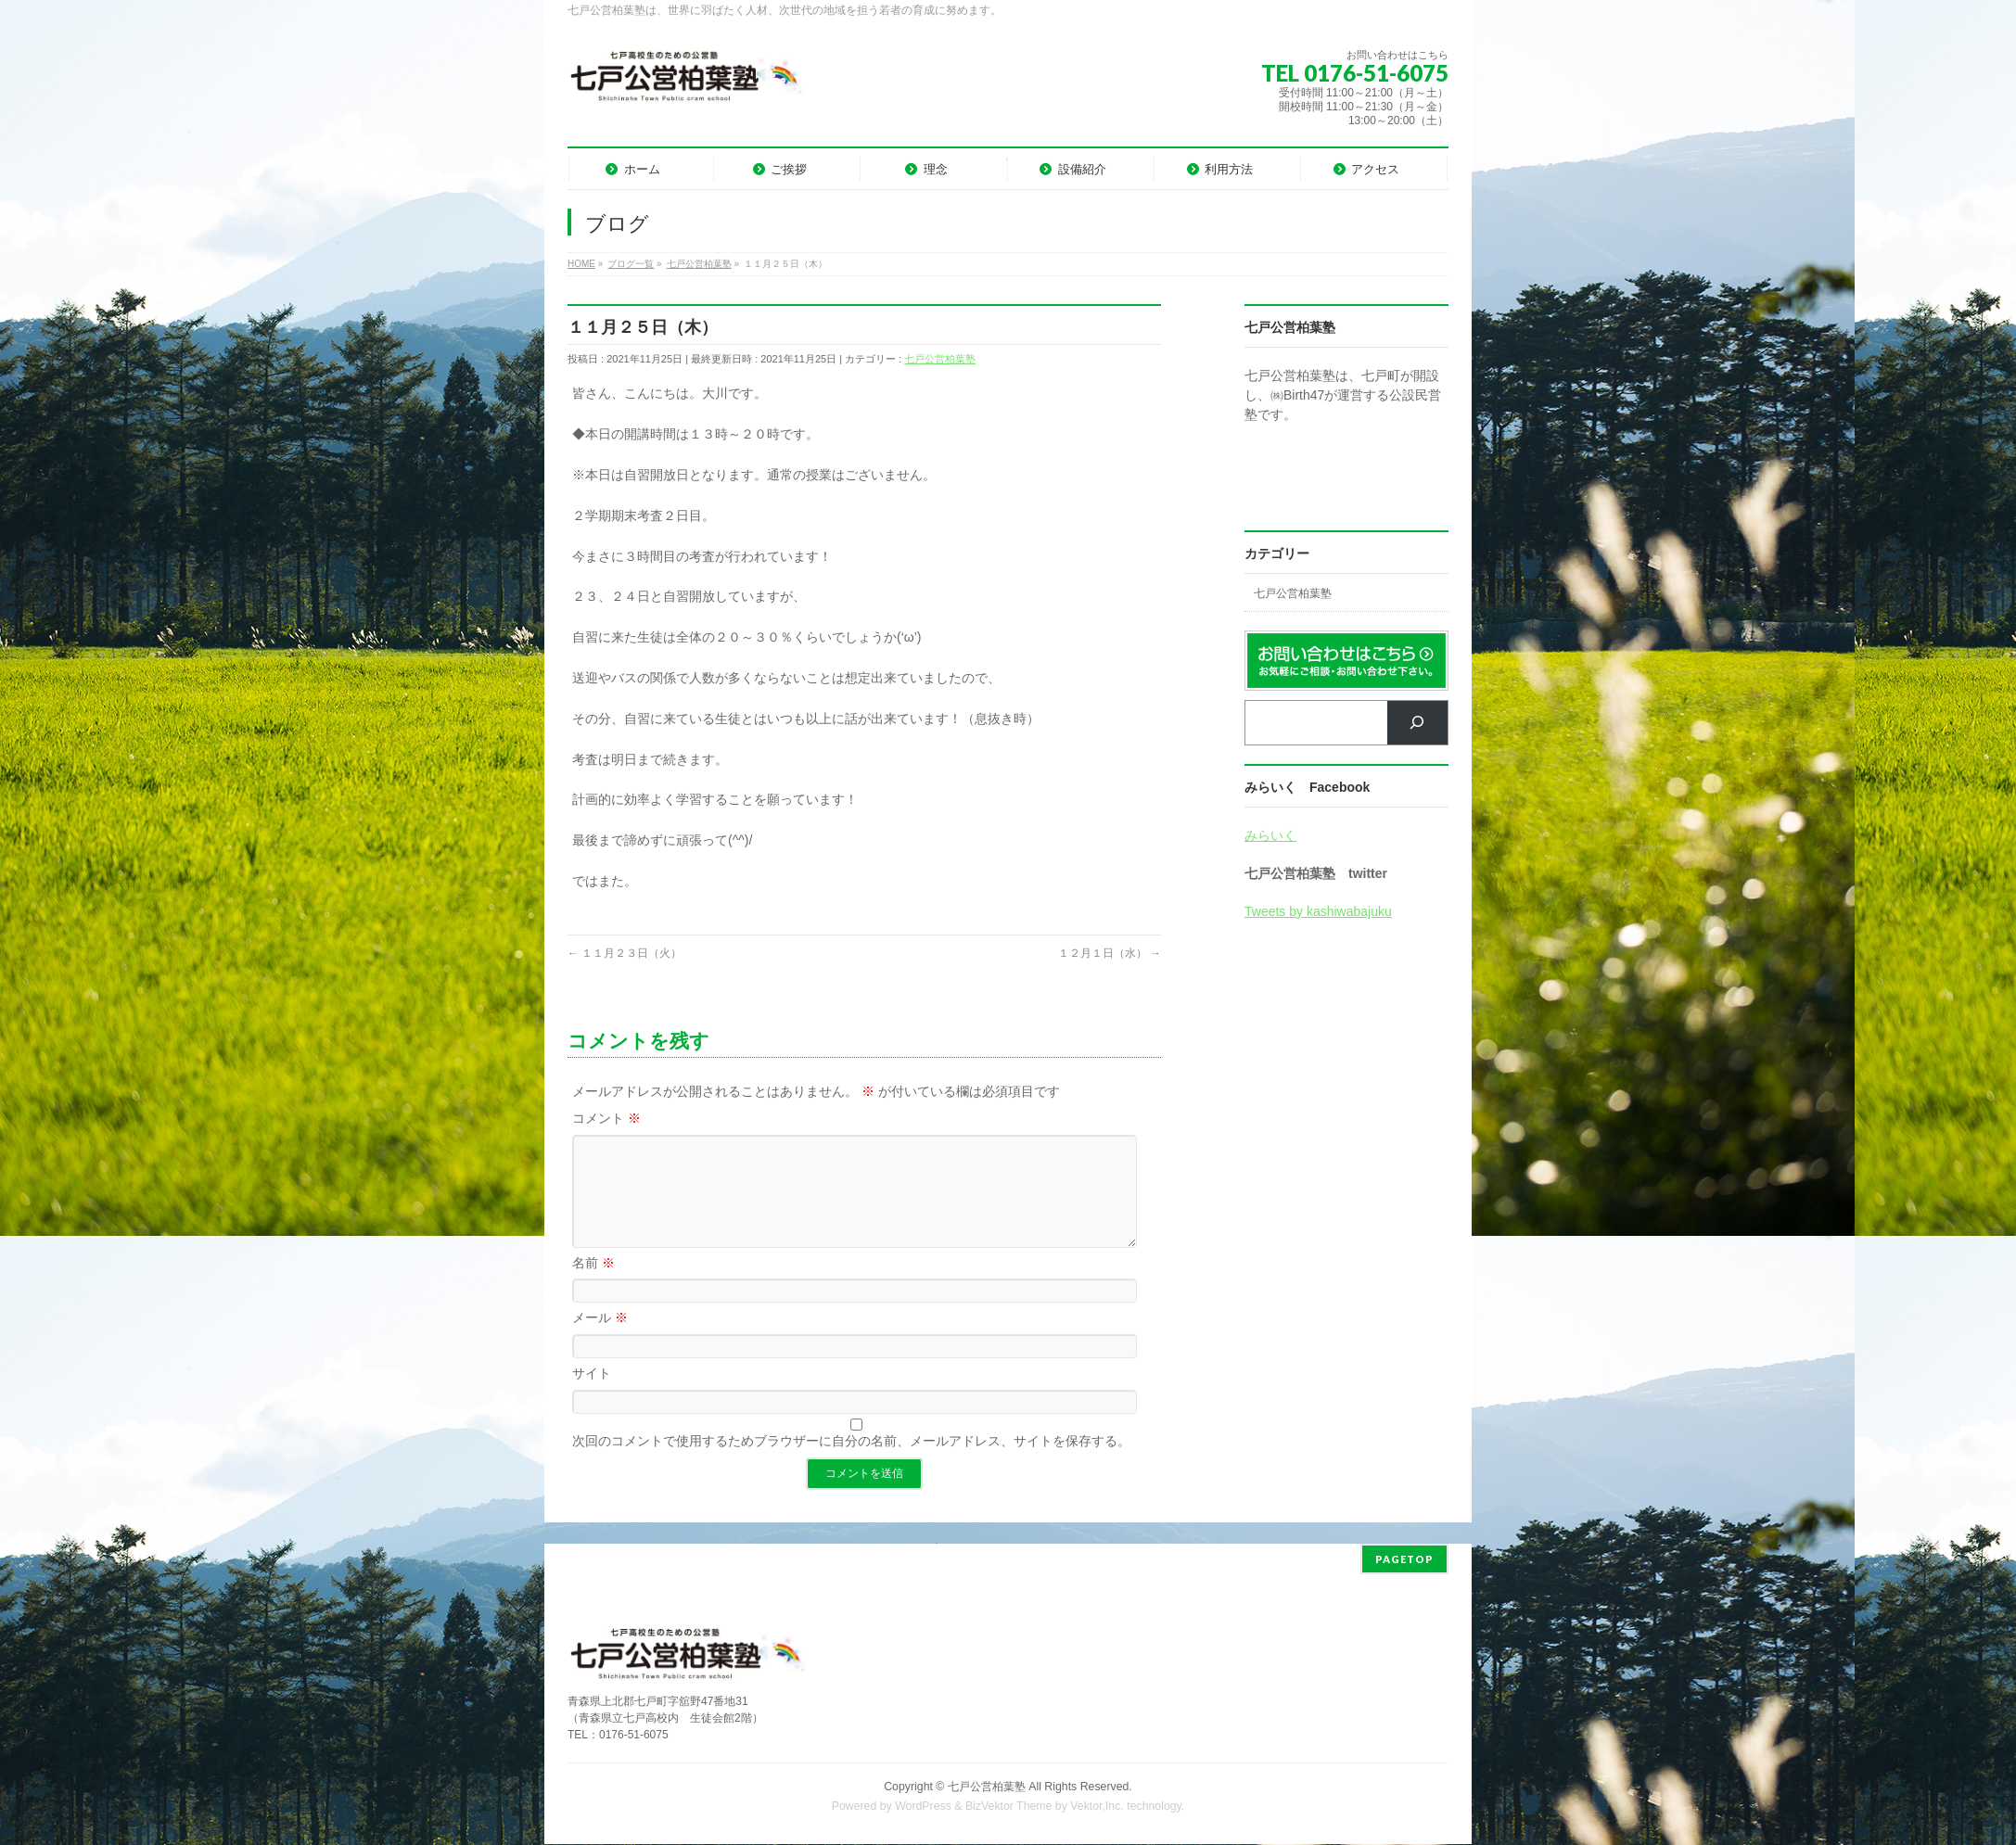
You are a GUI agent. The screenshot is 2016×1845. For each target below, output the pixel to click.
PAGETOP (1404, 1560)
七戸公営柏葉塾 (940, 358)
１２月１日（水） (1109, 953)
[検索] (1417, 722)
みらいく (1270, 835)
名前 (593, 1285)
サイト (591, 1395)
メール (600, 1339)
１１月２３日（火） (625, 953)
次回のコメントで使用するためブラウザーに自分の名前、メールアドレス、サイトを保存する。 (851, 1463)
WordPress (923, 1806)
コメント (606, 1118)
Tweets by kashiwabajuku (1318, 911)
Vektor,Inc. (1097, 1806)
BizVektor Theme (1009, 1806)
